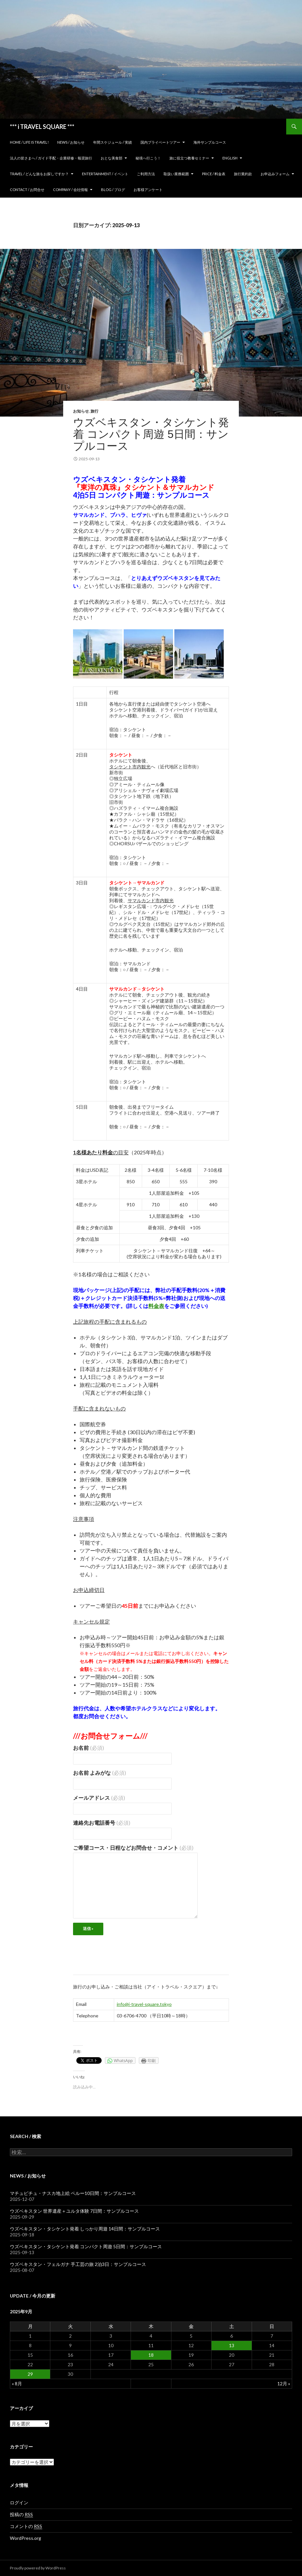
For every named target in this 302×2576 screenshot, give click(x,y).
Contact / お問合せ (27, 189)
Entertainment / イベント (105, 174)
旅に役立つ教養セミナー (189, 158)
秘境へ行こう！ (148, 158)
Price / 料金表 (213, 174)
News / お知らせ (71, 142)
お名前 (88, 1748)
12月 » (283, 2383)
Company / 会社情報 (70, 189)
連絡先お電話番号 (101, 1822)
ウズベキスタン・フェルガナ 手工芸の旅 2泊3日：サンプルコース (78, 2264)
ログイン (19, 2502)
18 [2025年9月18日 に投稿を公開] (151, 2355)
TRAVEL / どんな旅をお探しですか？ (39, 174)
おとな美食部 (111, 158)
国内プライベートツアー (160, 142)
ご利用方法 (146, 174)
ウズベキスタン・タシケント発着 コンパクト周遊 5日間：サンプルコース (151, 434)
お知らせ (81, 411)
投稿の (21, 2514)
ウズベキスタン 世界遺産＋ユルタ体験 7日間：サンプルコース (74, 2211)
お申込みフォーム (275, 174)
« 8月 (17, 2383)
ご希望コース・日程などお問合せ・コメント (133, 1847)
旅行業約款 (243, 174)
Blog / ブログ (113, 189)
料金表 (156, 1306)
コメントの (26, 2526)
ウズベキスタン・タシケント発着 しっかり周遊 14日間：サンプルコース (85, 2228)
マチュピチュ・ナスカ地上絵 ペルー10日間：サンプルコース (73, 2193)
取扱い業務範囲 (176, 174)
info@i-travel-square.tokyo (144, 2004)
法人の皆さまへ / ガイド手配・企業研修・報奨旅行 (51, 158)
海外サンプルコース (209, 142)
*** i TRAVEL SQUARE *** (42, 126)
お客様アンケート (148, 189)
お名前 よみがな (99, 1772)
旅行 (94, 411)
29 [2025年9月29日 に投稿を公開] (30, 2374)
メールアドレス (99, 1797)
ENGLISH (230, 158)
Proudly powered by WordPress (38, 2567)
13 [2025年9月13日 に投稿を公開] (231, 2345)
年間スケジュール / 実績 (112, 142)
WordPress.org (25, 2538)
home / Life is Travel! (29, 142)
